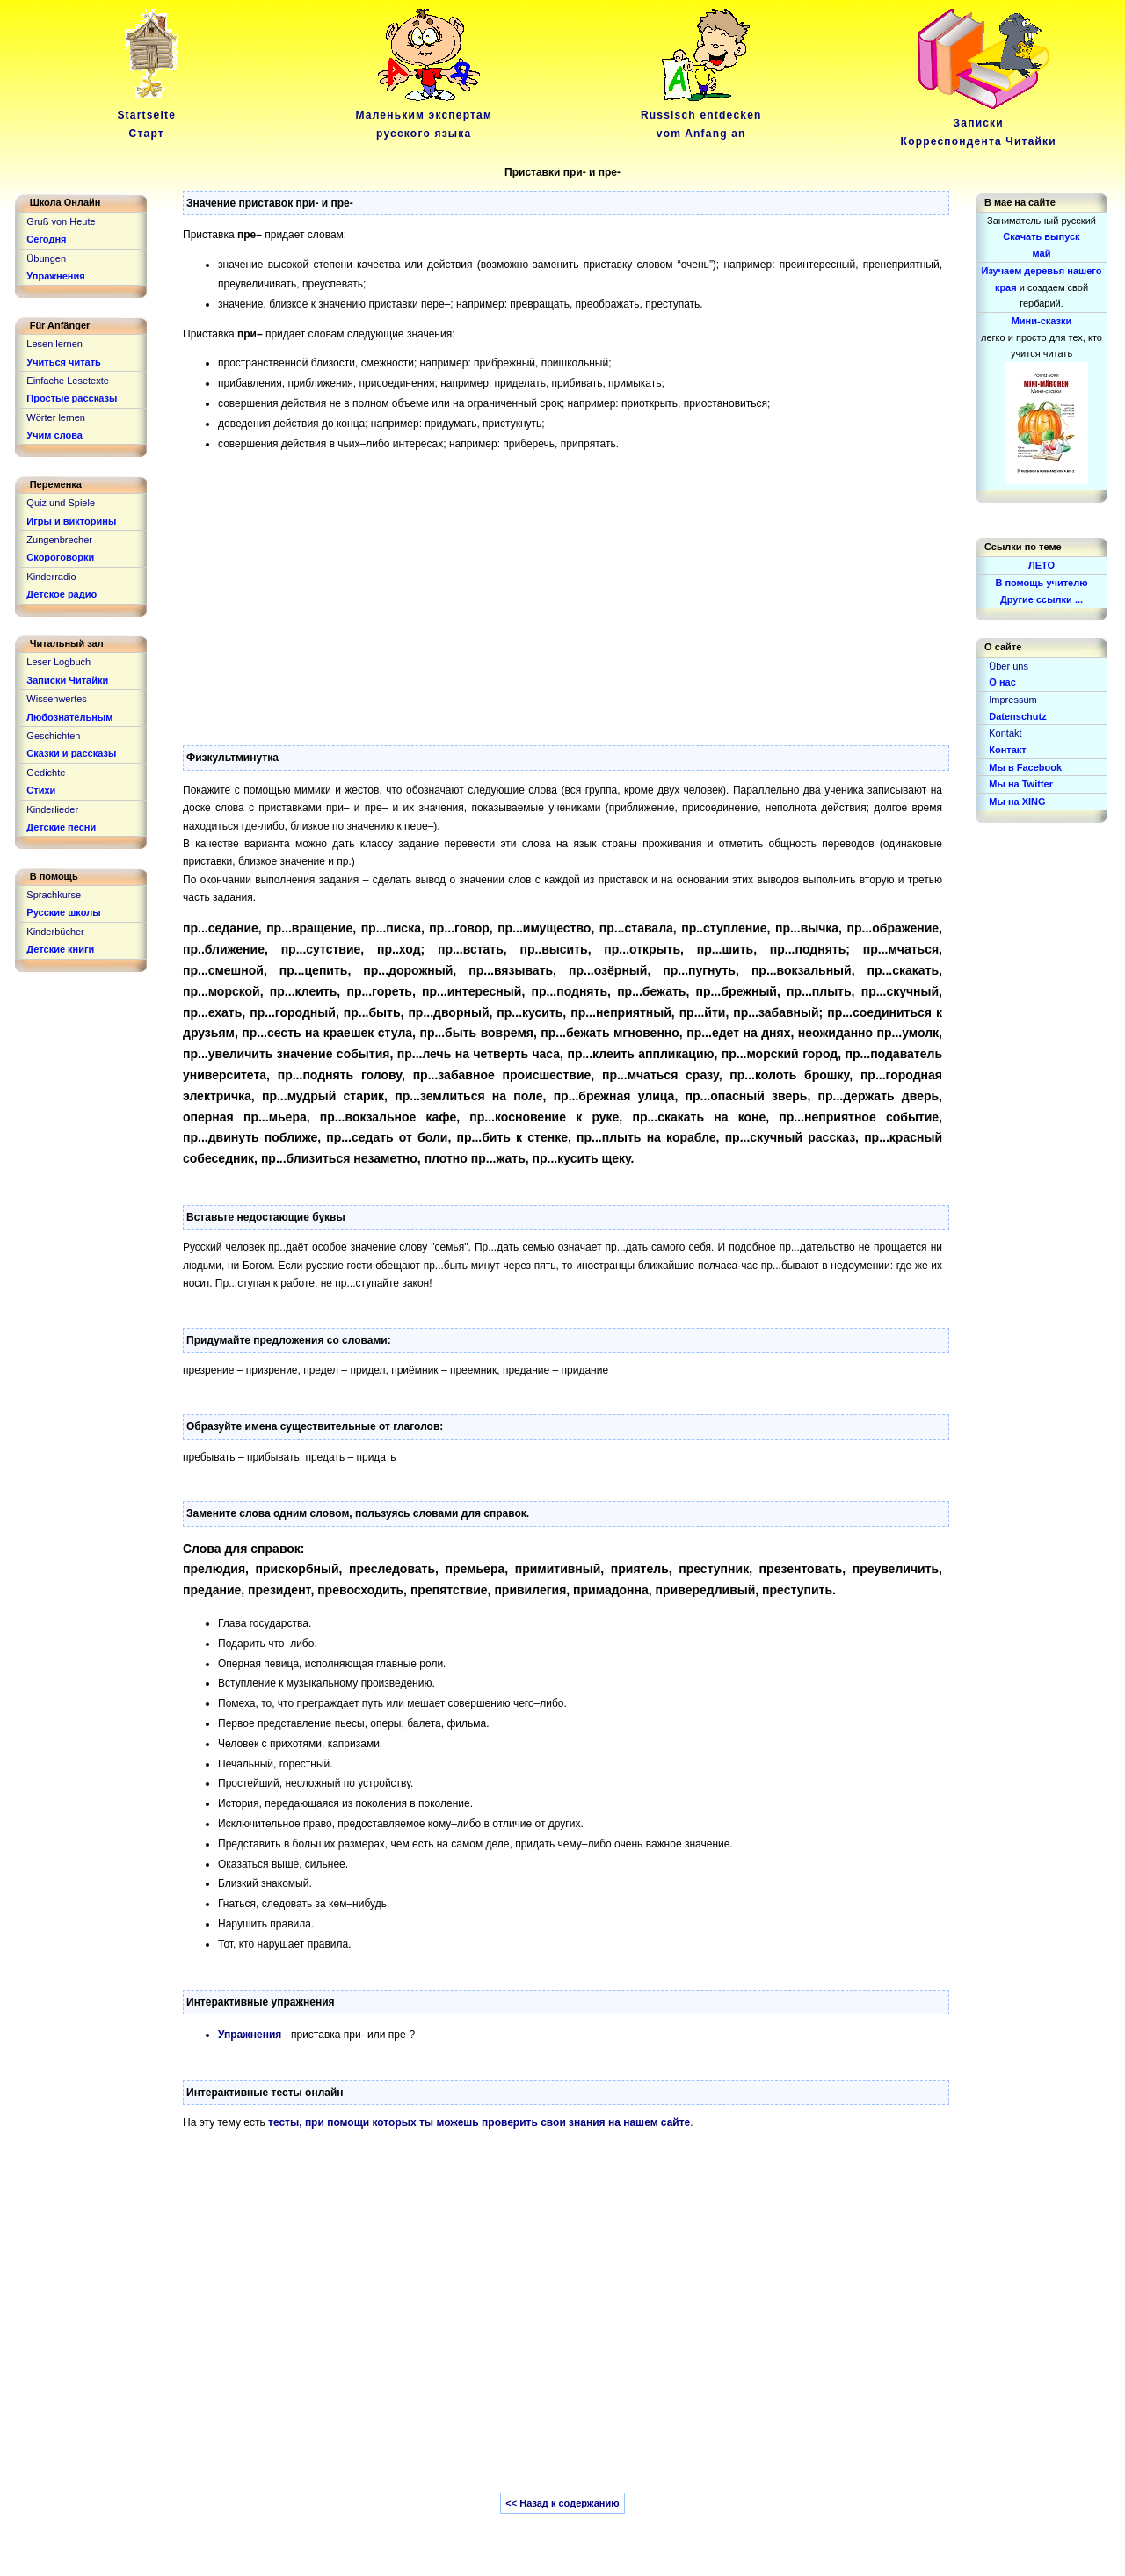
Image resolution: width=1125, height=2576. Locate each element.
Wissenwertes (56, 698)
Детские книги (60, 949)
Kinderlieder (52, 809)
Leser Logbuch (58, 662)
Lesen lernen (54, 343)
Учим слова (54, 435)
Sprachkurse (53, 894)
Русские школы (63, 912)
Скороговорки (60, 557)
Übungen (46, 258)
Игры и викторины (71, 521)
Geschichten (53, 735)
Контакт (1007, 749)
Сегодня (46, 239)
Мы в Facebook (1025, 767)
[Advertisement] (562, 587)
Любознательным (69, 717)
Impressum (1012, 699)
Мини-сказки (1042, 321)
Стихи (40, 790)
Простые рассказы (71, 398)
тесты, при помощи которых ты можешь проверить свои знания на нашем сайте (479, 2122)
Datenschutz (1017, 716)
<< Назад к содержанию (562, 2503)
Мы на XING (1017, 801)
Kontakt (1005, 733)
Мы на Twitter (1021, 784)
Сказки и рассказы (71, 753)
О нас (1002, 682)
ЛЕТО (1041, 565)
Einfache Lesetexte (67, 380)
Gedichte (45, 772)
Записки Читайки (67, 680)
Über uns (1008, 666)
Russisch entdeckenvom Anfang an (701, 115)
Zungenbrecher (59, 539)
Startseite (149, 115)
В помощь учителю (1041, 582)
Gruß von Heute (60, 221)
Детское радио (61, 594)
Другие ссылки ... (1041, 599)
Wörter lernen (55, 417)
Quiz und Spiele (60, 502)
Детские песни (61, 827)
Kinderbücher (54, 931)
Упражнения (249, 2034)
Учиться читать (63, 362)
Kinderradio (51, 576)
